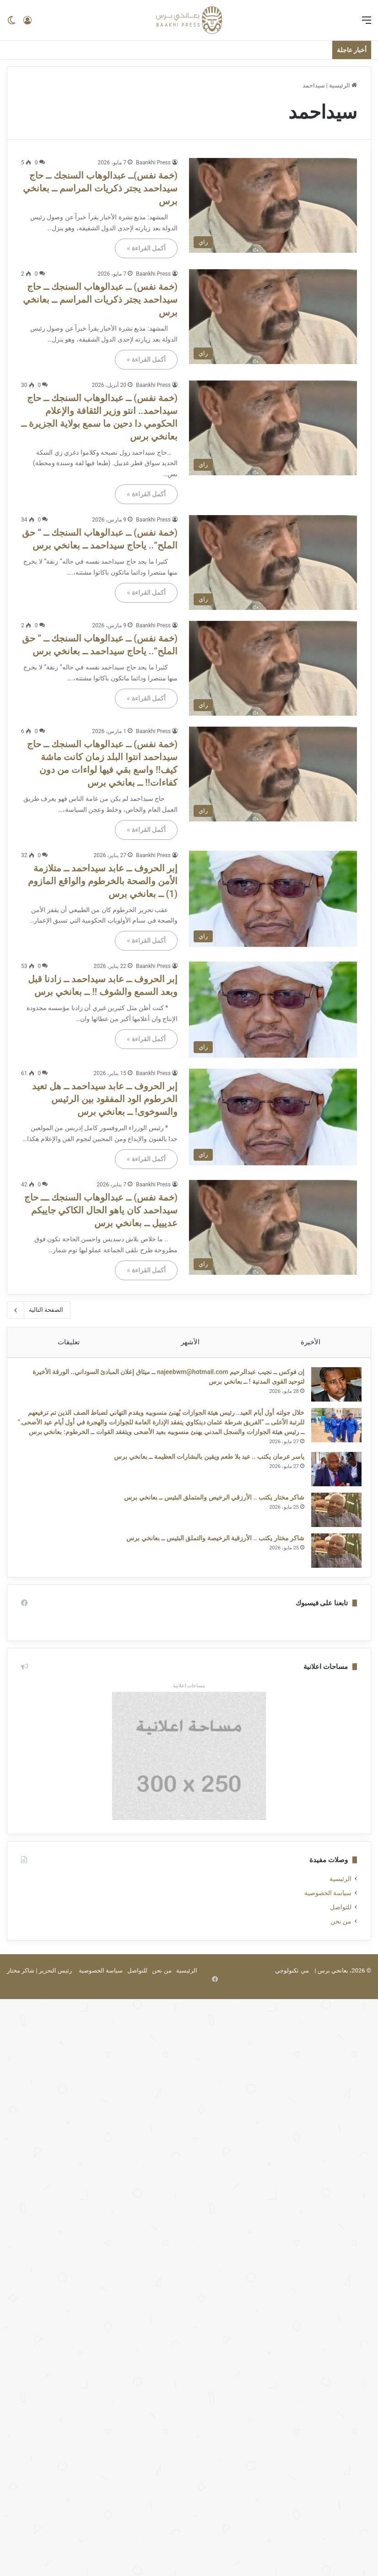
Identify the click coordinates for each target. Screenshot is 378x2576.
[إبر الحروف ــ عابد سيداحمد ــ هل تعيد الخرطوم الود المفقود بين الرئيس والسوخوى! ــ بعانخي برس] (273, 1117)
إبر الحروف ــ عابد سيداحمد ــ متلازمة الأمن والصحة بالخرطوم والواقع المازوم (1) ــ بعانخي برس (103, 881)
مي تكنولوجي (291, 1989)
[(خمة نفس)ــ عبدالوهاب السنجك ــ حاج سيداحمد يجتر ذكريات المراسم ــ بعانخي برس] (273, 205)
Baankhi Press (153, 162)
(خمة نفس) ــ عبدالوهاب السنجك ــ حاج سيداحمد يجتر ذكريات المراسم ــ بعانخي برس (100, 299)
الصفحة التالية (38, 1310)
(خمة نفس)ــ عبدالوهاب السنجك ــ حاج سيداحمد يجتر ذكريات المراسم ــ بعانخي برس (100, 188)
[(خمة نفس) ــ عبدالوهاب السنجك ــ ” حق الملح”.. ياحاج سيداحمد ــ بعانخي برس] (273, 562)
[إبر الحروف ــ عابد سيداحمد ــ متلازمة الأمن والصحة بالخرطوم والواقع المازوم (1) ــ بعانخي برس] (273, 899)
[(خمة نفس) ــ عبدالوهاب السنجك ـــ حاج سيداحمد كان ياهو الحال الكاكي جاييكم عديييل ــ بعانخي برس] (273, 1227)
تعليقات (69, 1342)
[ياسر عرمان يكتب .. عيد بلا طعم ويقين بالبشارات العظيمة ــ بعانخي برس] (332, 1483)
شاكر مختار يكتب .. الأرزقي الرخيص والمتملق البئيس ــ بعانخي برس (209, 1511)
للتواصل (340, 1925)
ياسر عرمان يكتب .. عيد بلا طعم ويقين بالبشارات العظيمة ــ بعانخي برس (204, 1470)
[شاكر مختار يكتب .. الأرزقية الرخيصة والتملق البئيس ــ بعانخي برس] (332, 1565)
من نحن (340, 1940)
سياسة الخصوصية (327, 1911)
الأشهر (190, 1342)
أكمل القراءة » (146, 248)
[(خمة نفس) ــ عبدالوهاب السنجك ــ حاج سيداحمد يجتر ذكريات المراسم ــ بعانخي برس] (273, 316)
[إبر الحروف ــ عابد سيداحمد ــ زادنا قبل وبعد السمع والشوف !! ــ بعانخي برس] (273, 1010)
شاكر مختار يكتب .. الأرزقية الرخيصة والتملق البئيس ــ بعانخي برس (211, 1552)
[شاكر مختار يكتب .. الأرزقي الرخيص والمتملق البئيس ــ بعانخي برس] (332, 1524)
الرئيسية (343, 85)
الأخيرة (310, 1342)
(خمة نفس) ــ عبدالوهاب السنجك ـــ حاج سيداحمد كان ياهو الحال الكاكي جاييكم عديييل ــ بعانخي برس (101, 1210)
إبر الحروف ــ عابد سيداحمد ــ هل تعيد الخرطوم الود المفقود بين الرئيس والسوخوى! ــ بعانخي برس (105, 1099)
